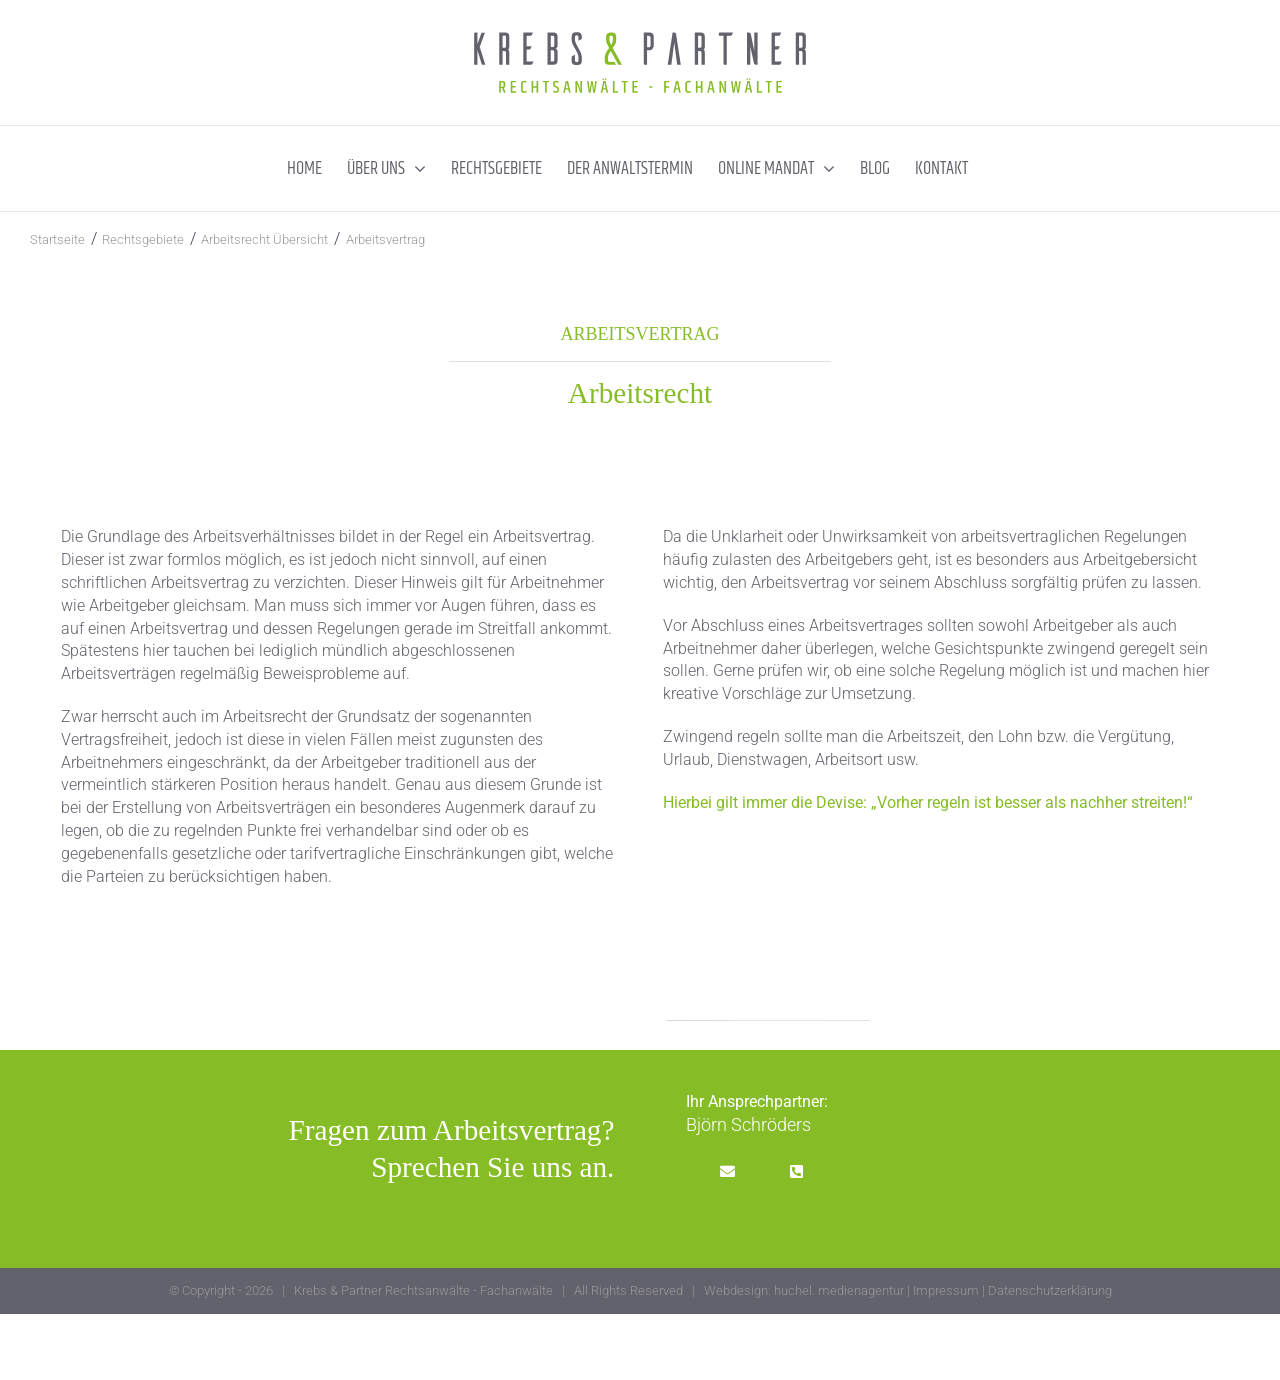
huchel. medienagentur (839, 1290)
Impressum (946, 1290)
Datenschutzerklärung (1050, 1290)
